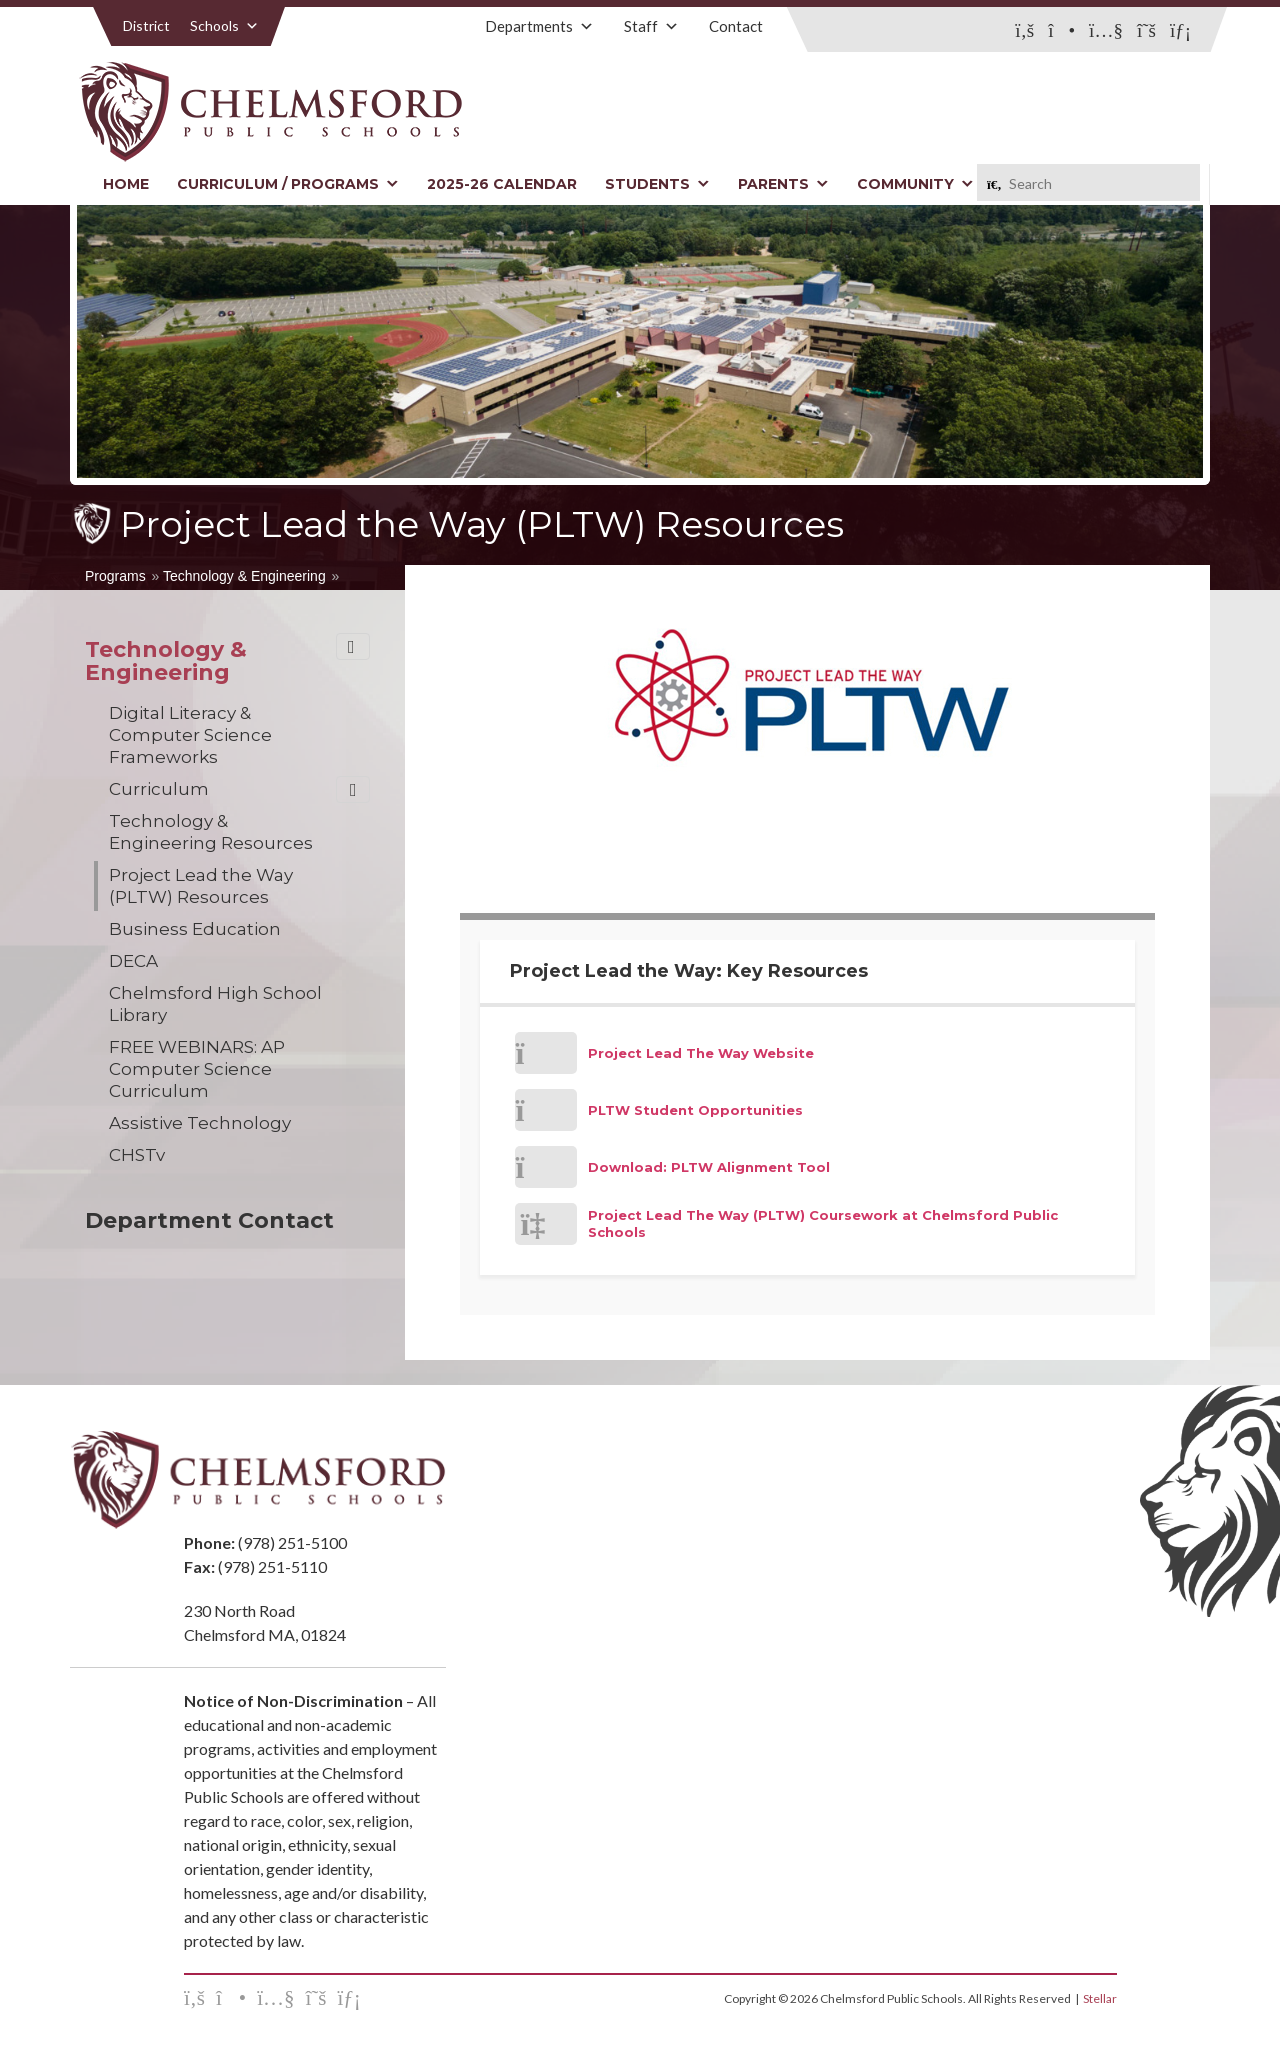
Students (657, 184)
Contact (736, 26)
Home (126, 184)
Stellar (1100, 1998)
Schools (224, 25)
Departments (539, 26)
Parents (783, 184)
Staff (651, 26)
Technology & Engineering (244, 576)
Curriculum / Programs (288, 184)
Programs (115, 576)
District (146, 25)
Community (915, 184)
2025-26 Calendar (502, 184)
